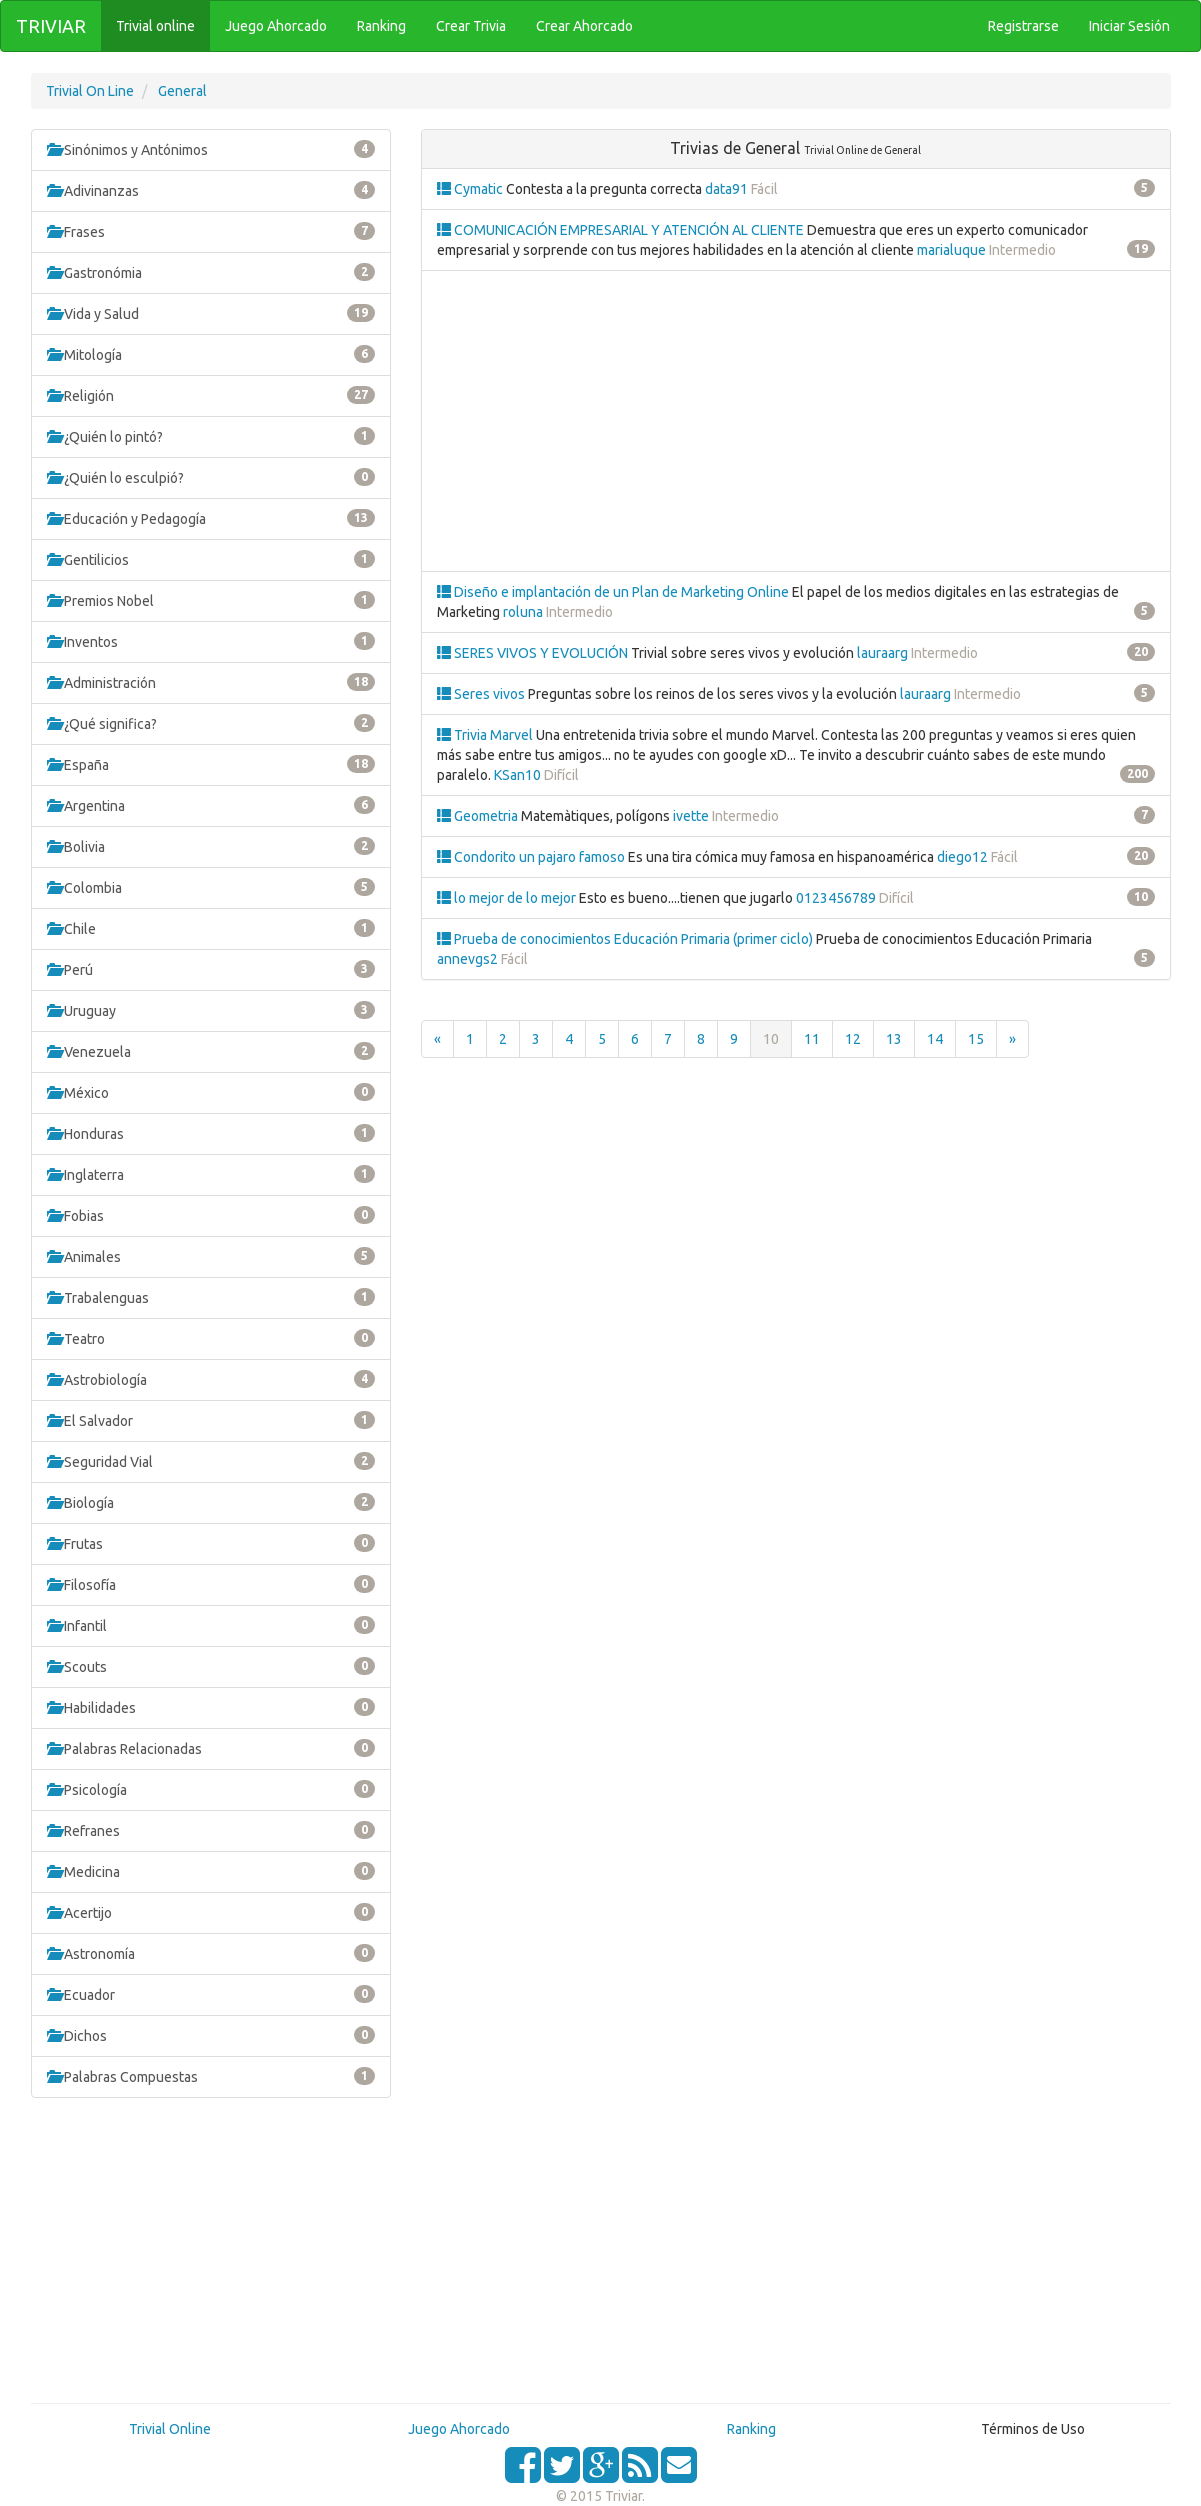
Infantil (211, 1625)
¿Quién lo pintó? (211, 436)
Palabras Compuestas (211, 2076)
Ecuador (211, 1994)
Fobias (211, 1215)
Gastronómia (211, 272)
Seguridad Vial (211, 1461)
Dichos (211, 2035)
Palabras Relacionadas (211, 1748)
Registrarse (1023, 26)
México (211, 1092)
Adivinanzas (211, 190)
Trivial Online (170, 2429)
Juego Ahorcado (459, 2429)
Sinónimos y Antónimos (211, 149)
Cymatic (471, 189)
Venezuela (211, 1051)
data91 (726, 189)
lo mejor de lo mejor (508, 898)
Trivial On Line (90, 91)
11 (812, 1039)
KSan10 (517, 775)
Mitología (211, 354)
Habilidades (211, 1707)
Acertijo (211, 1912)
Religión (211, 395)
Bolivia (211, 846)
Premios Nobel (211, 600)
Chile (211, 928)
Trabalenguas (211, 1297)
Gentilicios (211, 559)
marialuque (951, 250)
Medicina (211, 1871)
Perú (211, 969)
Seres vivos (482, 694)
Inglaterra (211, 1174)
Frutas (211, 1543)
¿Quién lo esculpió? (211, 477)
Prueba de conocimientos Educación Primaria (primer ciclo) (626, 939)
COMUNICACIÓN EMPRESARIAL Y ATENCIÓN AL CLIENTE (622, 230)
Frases (211, 231)
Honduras (211, 1133)
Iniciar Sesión (1129, 26)
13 (894, 1039)
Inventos (211, 641)
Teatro (211, 1338)
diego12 (962, 857)
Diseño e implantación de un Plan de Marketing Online (614, 592)
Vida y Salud (211, 313)
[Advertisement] (211, 2258)
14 (935, 1039)
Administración (211, 682)
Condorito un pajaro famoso (532, 857)
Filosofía (211, 1584)
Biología (211, 1502)
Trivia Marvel (486, 735)
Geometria (479, 816)
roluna (523, 612)
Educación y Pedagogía (211, 518)
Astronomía (211, 1953)
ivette (691, 816)
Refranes (211, 1830)
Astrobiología (211, 1379)
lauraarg (882, 653)
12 (853, 1039)
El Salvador (211, 1420)
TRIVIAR (51, 26)
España (211, 764)
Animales (211, 1256)
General (182, 91)
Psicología (211, 1789)
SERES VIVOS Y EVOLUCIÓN (534, 653)
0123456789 (836, 898)
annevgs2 (467, 959)
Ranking (751, 2429)
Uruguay (211, 1010)
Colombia (211, 887)
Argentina (211, 805)
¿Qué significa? (211, 723)
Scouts (211, 1666)
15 (976, 1039)
